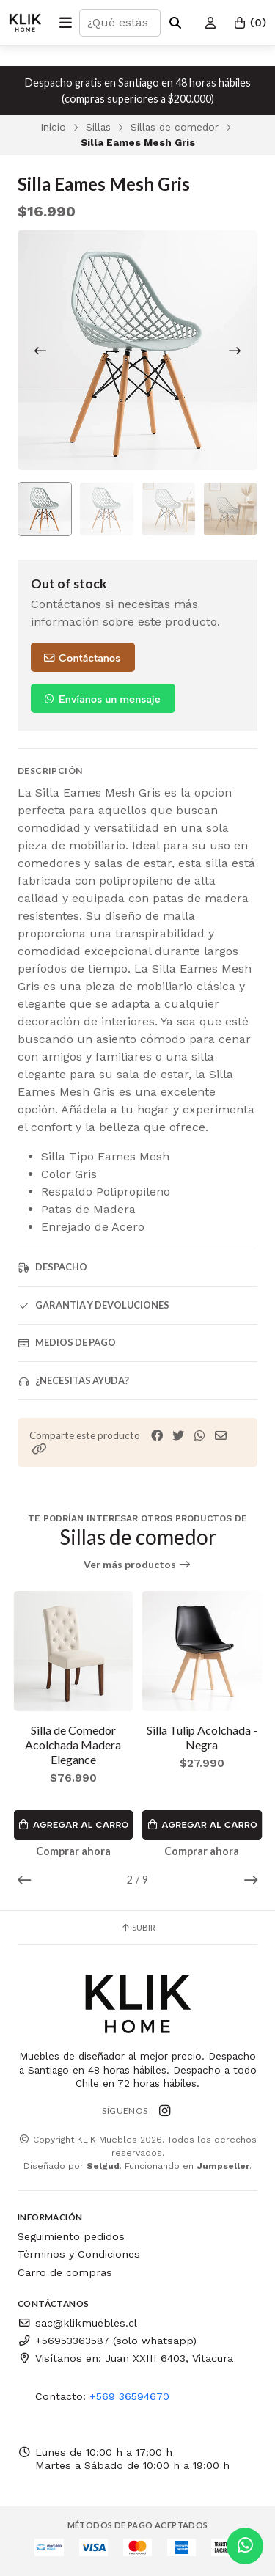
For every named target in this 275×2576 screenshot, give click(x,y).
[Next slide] (235, 351)
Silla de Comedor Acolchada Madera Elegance (73, 1744)
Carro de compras (65, 2272)
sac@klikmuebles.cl (77, 2323)
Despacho (52, 1267)
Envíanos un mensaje (102, 699)
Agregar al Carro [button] (73, 1825)
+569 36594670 (129, 2396)
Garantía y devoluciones (93, 1305)
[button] (39, 1449)
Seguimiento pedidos (71, 2236)
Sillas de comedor (175, 127)
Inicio (53, 127)
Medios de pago (67, 1342)
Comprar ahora (73, 1851)
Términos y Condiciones (79, 2254)
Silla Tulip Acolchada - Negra (202, 1737)
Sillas (98, 127)
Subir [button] (137, 1927)
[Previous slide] (40, 351)
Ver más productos (137, 1564)
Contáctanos (81, 658)
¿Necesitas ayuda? (73, 1381)
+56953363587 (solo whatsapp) (107, 2340)
